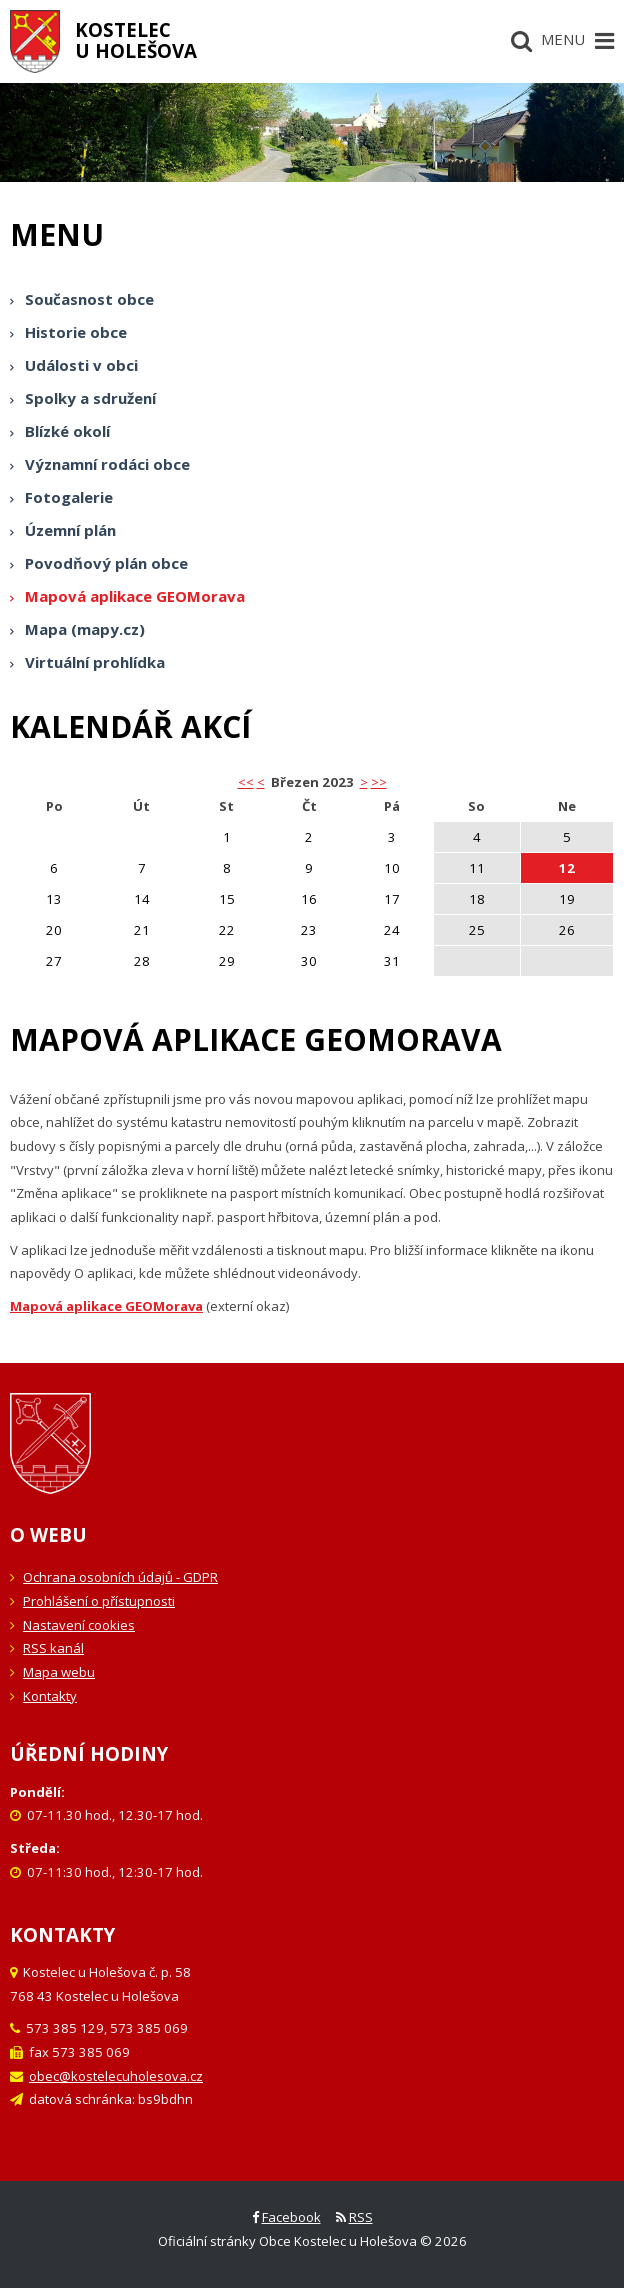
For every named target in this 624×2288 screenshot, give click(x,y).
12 (567, 868)
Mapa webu (59, 1672)
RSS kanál (53, 1648)
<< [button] (246, 782)
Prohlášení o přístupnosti (99, 1601)
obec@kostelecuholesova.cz (116, 2076)
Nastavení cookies (79, 1625)
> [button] (364, 782)
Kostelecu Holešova (136, 40)
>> (379, 782)
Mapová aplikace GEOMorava (106, 1306)
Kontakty (50, 1696)
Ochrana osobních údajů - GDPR (120, 1577)
